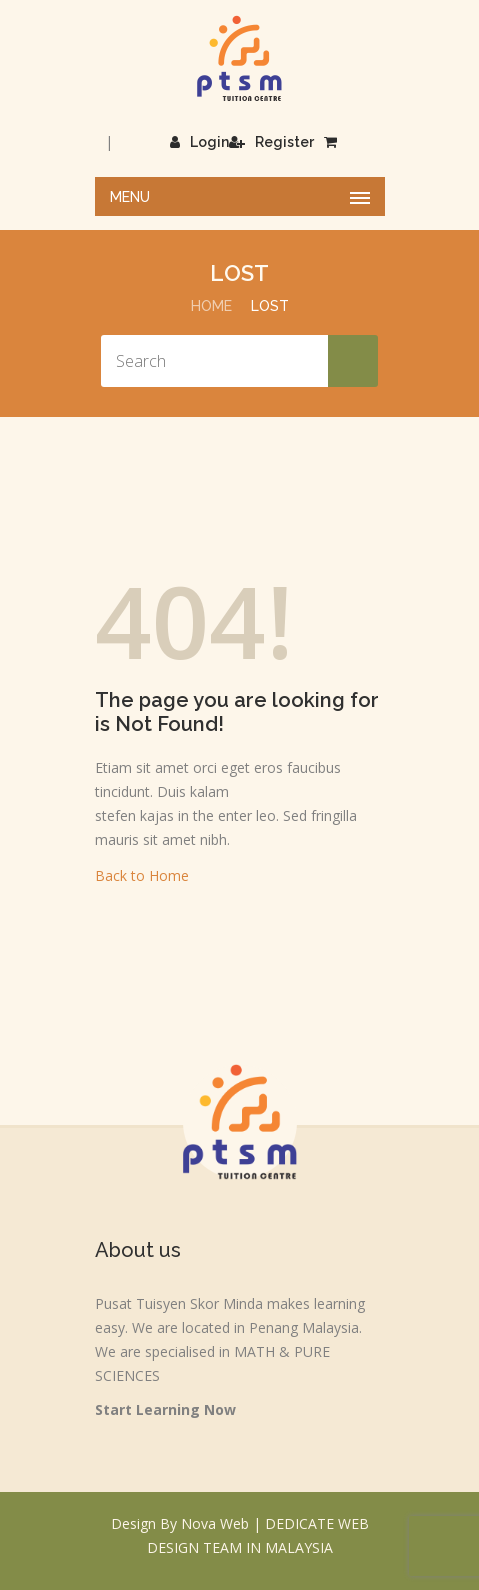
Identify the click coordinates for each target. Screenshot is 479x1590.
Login (199, 142)
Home (211, 306)
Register (271, 142)
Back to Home (142, 875)
